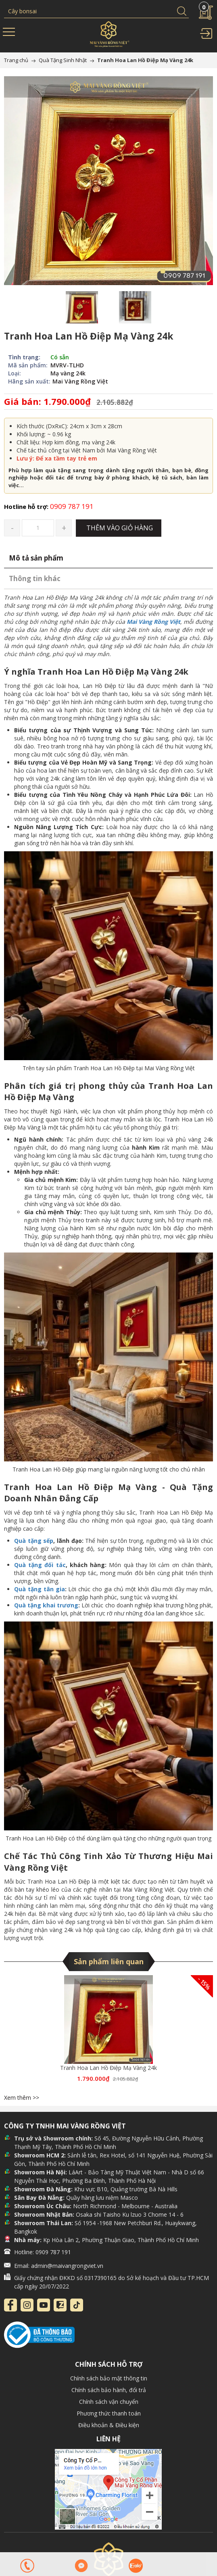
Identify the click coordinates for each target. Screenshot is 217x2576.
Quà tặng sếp (33, 1540)
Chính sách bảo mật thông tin (108, 2378)
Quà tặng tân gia (39, 1589)
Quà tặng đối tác (40, 1565)
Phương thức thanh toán (109, 2413)
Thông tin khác (35, 578)
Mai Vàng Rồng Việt (153, 621)
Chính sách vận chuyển (108, 2401)
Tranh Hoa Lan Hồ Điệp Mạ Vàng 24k (108, 2068)
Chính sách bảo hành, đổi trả (108, 2390)
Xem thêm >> (21, 2097)
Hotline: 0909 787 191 (42, 2252)
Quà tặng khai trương (46, 1605)
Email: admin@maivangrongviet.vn (58, 2266)
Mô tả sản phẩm (36, 558)
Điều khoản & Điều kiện (108, 2425)
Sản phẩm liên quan (109, 1961)
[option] (81, 307)
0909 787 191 (49, 506)
